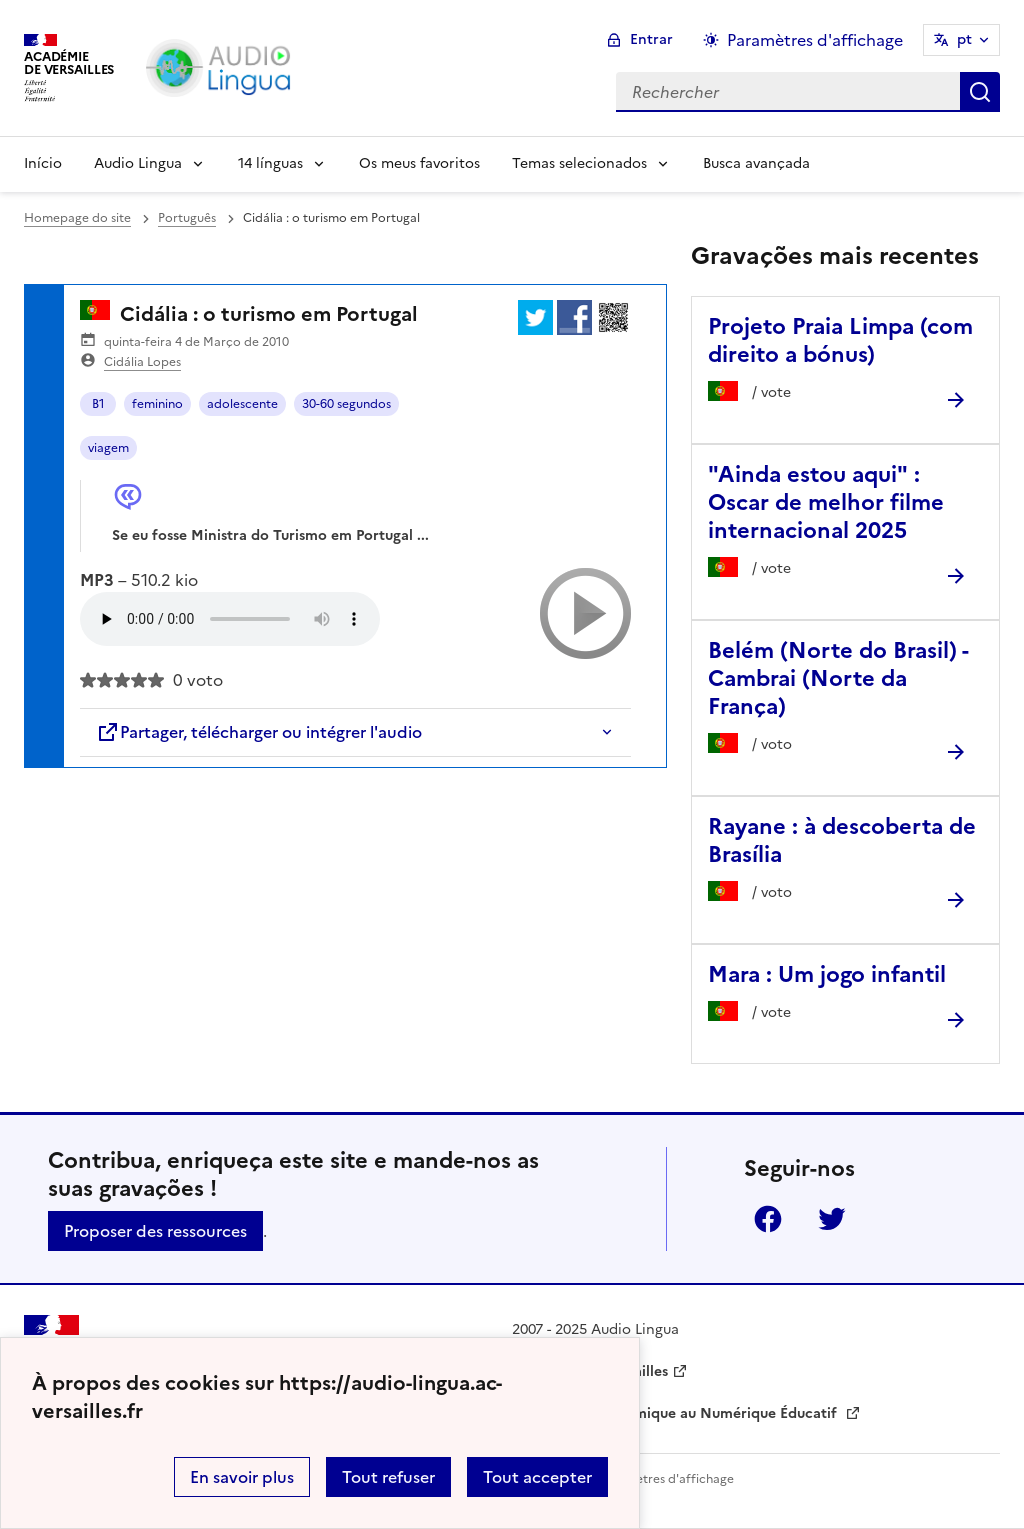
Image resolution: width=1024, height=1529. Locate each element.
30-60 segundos (346, 404)
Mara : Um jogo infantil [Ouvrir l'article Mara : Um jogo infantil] (827, 974)
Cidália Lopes (142, 362)
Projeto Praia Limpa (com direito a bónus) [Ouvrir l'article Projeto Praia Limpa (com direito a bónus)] (840, 340)
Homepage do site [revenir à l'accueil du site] (77, 218)
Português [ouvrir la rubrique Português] (187, 218)
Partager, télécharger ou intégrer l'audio (259, 732)
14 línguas (270, 163)
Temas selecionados (579, 163)
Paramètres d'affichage (666, 1479)
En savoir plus (242, 1477)
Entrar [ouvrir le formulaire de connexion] (651, 39)
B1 (98, 404)
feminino (157, 404)
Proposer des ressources (155, 1231)
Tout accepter (537, 1477)
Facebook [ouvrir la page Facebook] (768, 1219)
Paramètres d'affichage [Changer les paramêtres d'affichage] (815, 40)
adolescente (242, 404)
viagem (108, 448)
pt (964, 39)
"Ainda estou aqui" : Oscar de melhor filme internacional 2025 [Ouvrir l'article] (826, 502)
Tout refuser (388, 1477)
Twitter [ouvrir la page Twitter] (832, 1219)
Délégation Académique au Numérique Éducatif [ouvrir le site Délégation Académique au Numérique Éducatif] (676, 1413)
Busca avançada (756, 163)
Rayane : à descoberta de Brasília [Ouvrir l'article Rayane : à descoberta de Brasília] (842, 840)
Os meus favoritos (419, 163)
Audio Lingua (138, 163)
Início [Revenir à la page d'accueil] (43, 163)
